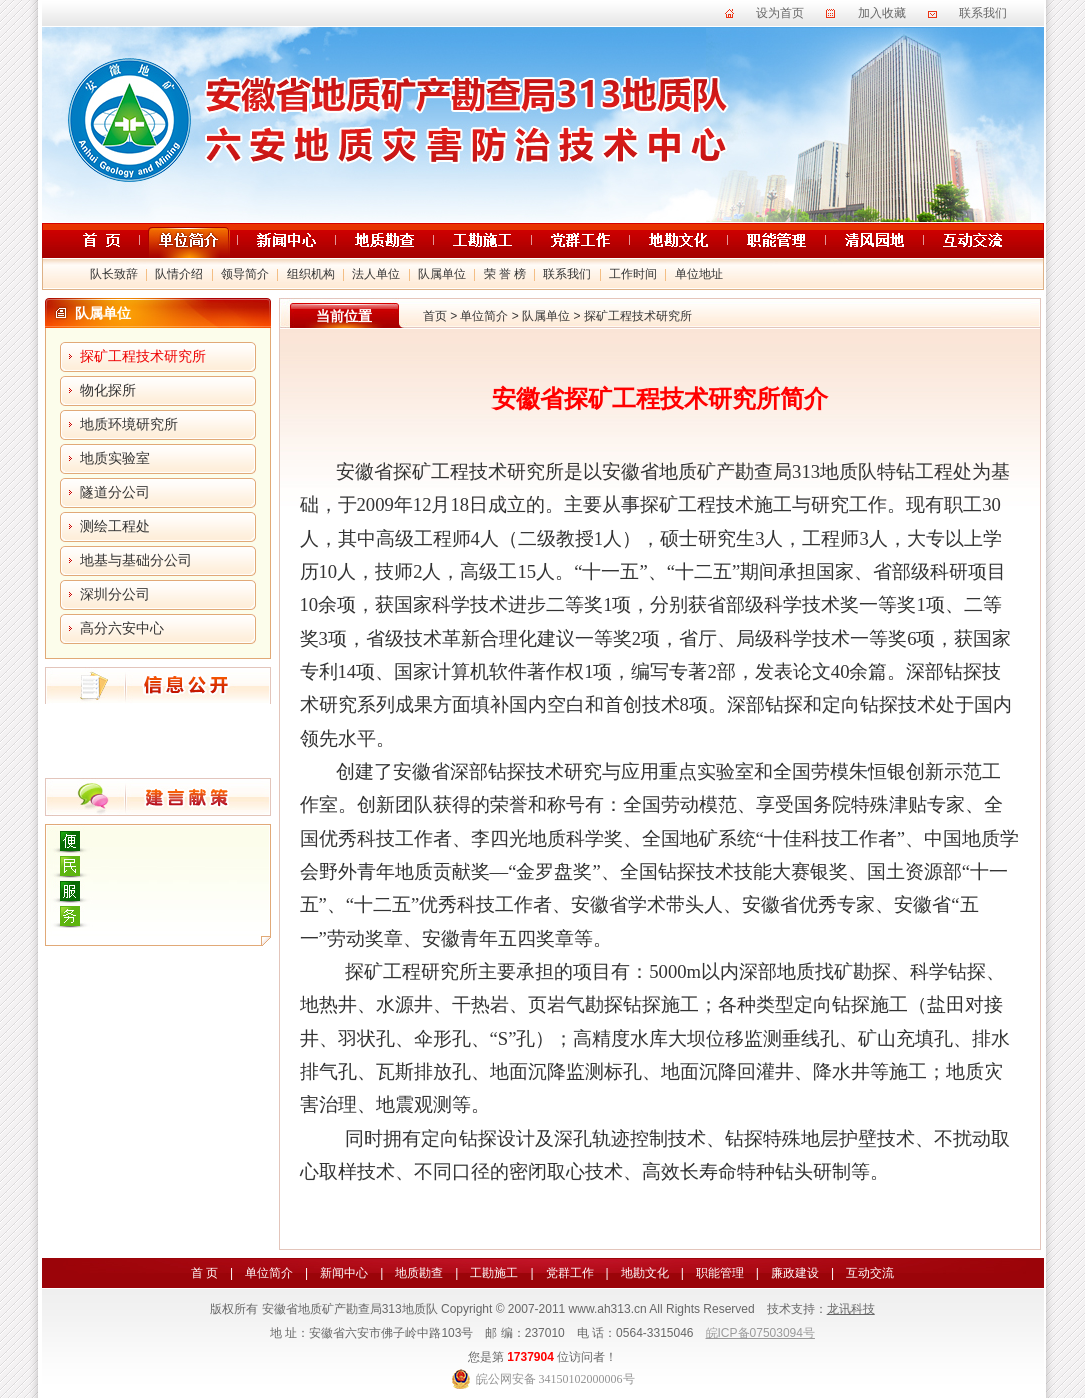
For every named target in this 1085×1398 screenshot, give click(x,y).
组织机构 (311, 274)
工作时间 (633, 274)
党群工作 (570, 1273)
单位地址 (699, 274)
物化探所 (108, 390)
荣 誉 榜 (505, 274)
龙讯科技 (851, 1309)
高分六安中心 (122, 628)
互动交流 (870, 1273)
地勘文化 (645, 1273)
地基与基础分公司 (136, 560)
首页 (435, 316)
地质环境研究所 (129, 424)
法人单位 (376, 274)
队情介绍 (179, 274)
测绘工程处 (115, 526)
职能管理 (720, 1273)
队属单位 (442, 274)
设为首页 (780, 13)
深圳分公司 (115, 594)
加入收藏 (882, 13)
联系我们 (983, 13)
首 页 (204, 1273)
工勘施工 (494, 1273)
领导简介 (245, 274)
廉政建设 (795, 1273)
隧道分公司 (115, 492)
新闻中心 (344, 1273)
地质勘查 (419, 1273)
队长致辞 (114, 274)
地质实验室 (115, 458)
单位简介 (484, 316)
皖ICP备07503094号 (760, 1333)
